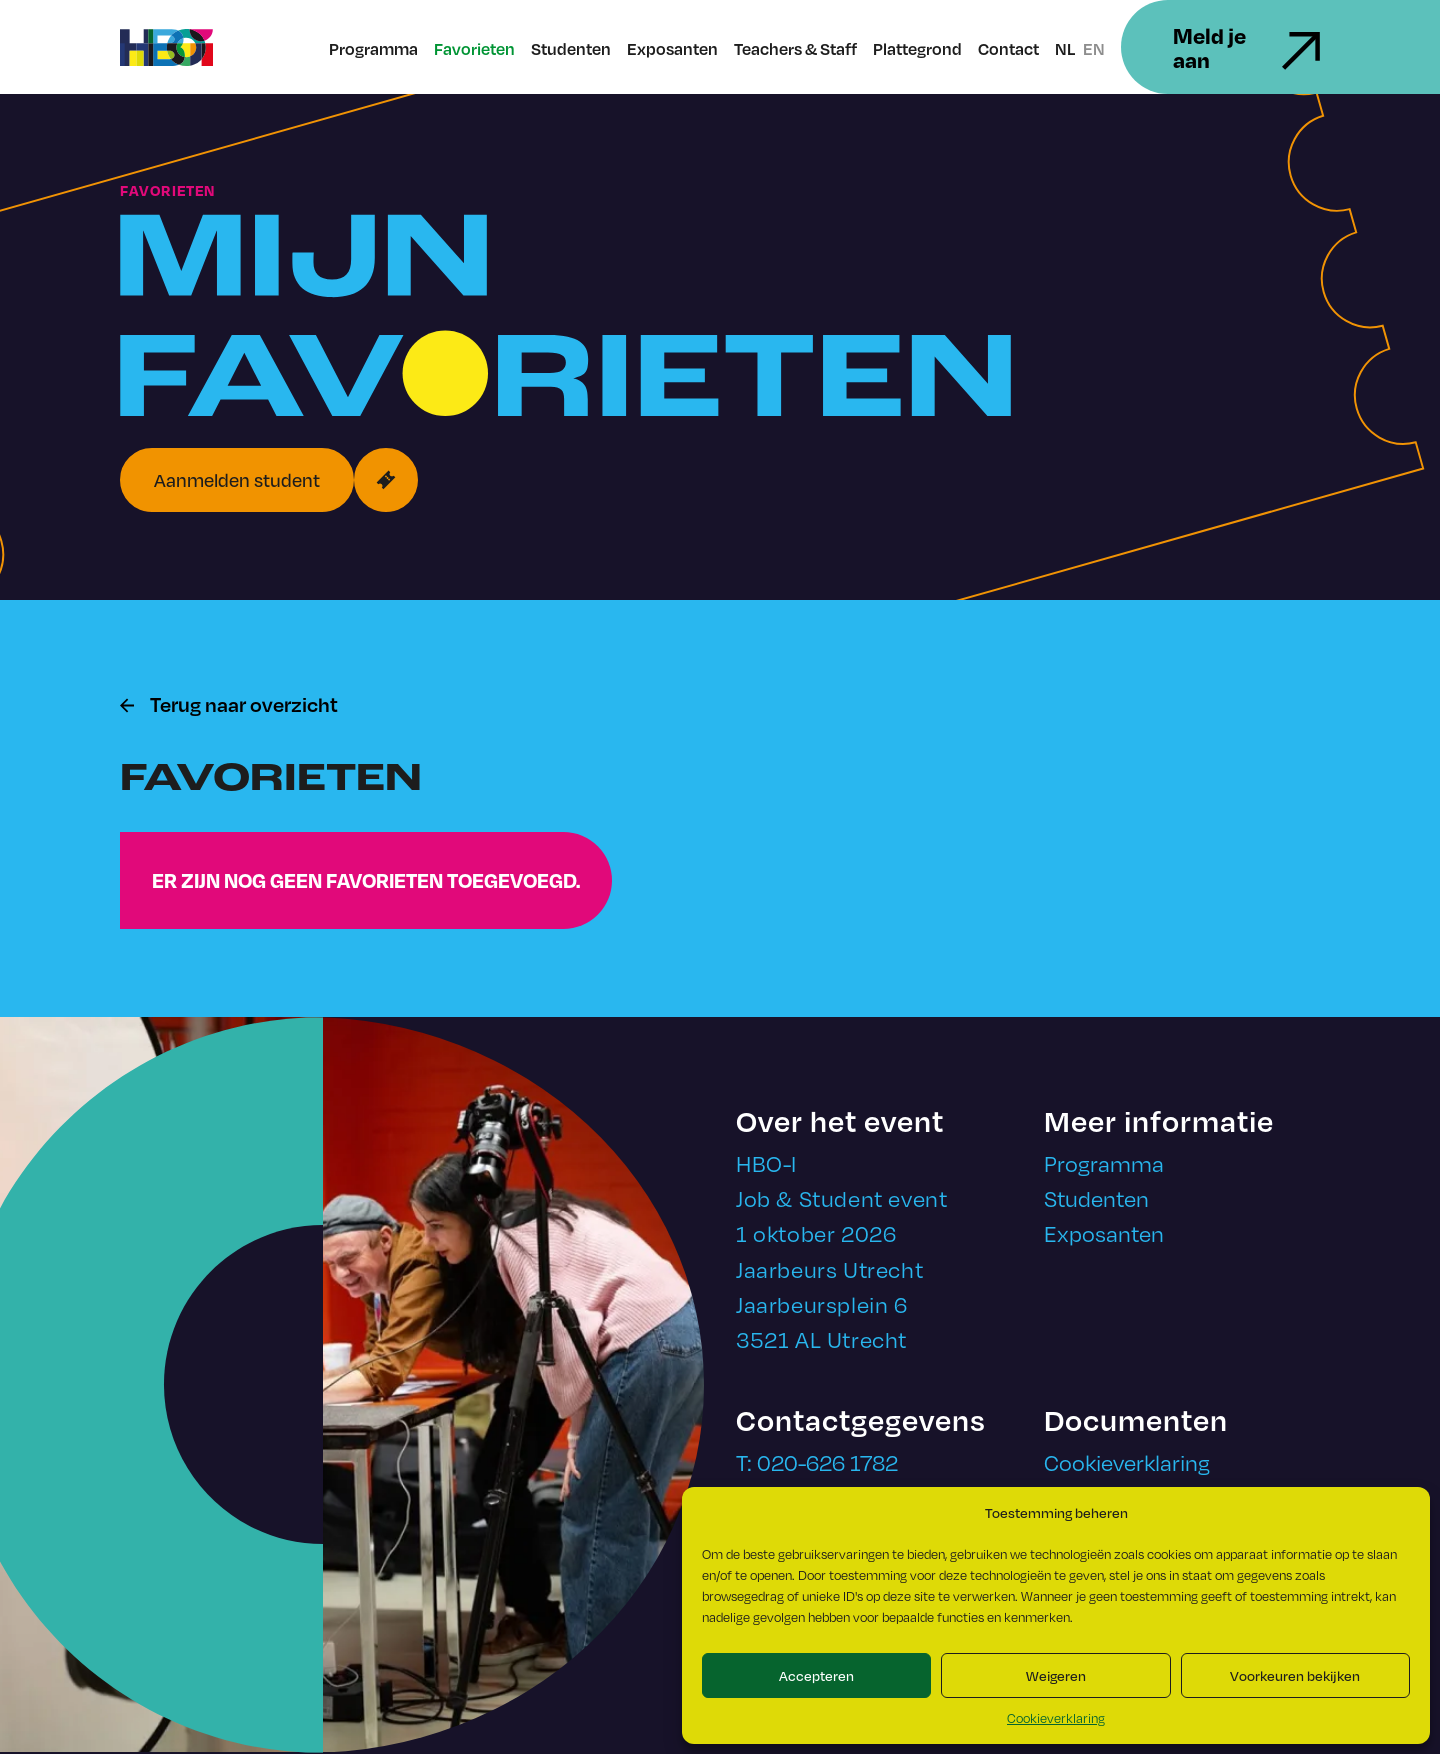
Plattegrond (917, 48)
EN (1094, 49)
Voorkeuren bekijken (1295, 1675)
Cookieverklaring (1056, 1718)
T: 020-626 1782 (817, 1461)
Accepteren (816, 1675)
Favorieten (474, 48)
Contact (1008, 48)
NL (1065, 49)
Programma (373, 48)
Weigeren (1056, 1675)
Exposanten (672, 48)
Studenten (571, 48)
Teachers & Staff (795, 48)
